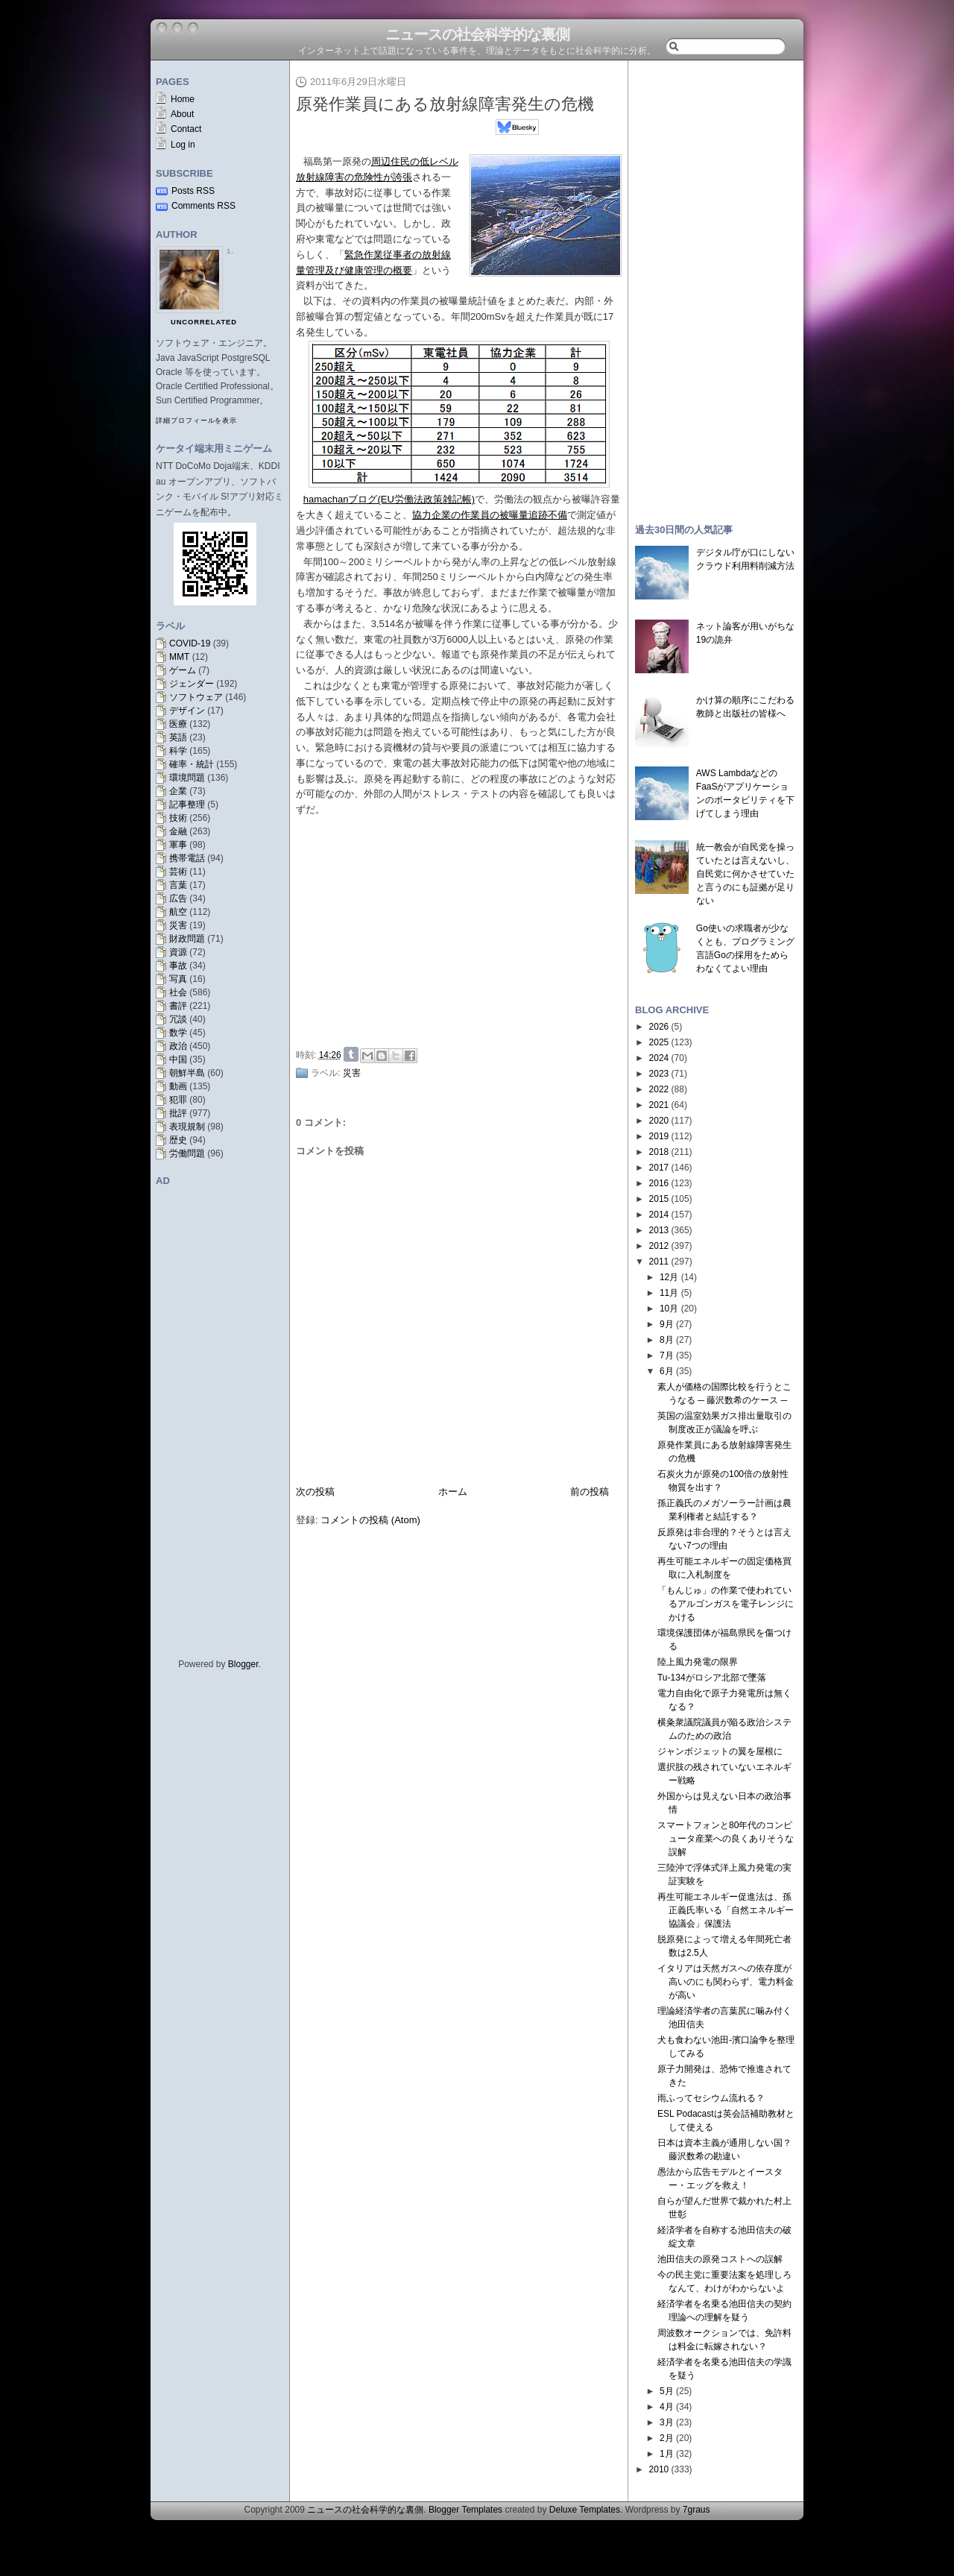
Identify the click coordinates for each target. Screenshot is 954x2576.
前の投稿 (589, 1491)
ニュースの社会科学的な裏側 (477, 34)
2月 (667, 2438)
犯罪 (178, 1100)
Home (183, 99)
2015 (659, 1199)
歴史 (178, 1140)
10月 (669, 1308)
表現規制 (187, 1126)
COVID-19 (189, 643)
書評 (178, 1006)
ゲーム (182, 670)
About (182, 114)
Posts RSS (193, 191)
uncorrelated (204, 322)
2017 (659, 1167)
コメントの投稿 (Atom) (370, 1519)
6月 (667, 1371)
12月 (669, 1277)
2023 (659, 1073)
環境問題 (187, 777)
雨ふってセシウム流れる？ (711, 2098)
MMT (179, 657)
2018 (659, 1152)
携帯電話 (187, 858)
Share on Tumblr (351, 1054)
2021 (659, 1105)
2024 (659, 1058)
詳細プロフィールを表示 (196, 420)
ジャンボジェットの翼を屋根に (720, 1751)
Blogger (243, 1664)
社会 (178, 992)
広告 (178, 898)
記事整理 (187, 804)
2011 (659, 1261)
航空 (178, 912)
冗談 (178, 1019)
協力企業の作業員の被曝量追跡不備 (489, 514)
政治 (178, 1046)
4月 (667, 2407)
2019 (659, 1136)
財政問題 (187, 938)
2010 (659, 2469)
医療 (178, 724)
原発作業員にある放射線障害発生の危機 (445, 104)
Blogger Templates (465, 2509)
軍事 (178, 845)
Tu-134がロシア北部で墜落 (711, 1677)
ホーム (452, 1491)
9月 (667, 1324)
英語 (178, 737)
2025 (659, 1042)
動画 (178, 1086)
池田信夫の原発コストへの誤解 (720, 2259)
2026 (659, 1026)
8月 (667, 1340)
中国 (178, 1059)
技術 (178, 818)
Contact (186, 129)
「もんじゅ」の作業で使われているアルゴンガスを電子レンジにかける (725, 1603)
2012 (659, 1246)
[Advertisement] (463, 929)
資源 (178, 952)
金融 (178, 831)
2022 (659, 1089)
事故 (178, 965)
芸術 (178, 871)
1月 (667, 2454)
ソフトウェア (196, 697)
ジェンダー (191, 683)
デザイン (187, 710)
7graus (696, 2509)
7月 (667, 1355)
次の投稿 (315, 1491)
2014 (659, 1214)
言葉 (178, 885)
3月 (667, 2422)
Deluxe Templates (584, 2509)
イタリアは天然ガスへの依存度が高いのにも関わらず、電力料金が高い (725, 1981)
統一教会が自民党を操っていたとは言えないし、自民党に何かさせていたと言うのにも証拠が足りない (745, 874)
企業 (178, 791)
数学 (178, 1032)
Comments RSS (203, 206)
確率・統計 (191, 764)
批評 (178, 1113)
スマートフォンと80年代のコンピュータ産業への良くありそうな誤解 (725, 1838)
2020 (659, 1120)
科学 (178, 751)
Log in (183, 144)
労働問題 (187, 1153)
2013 (659, 1230)
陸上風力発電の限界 (697, 1662)
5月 (667, 2391)
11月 (669, 1293)
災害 (178, 925)
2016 (659, 1183)
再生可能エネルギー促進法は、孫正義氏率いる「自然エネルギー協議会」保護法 (725, 1910)
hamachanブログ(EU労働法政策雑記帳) (389, 499)
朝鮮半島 (187, 1073)
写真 (178, 979)
